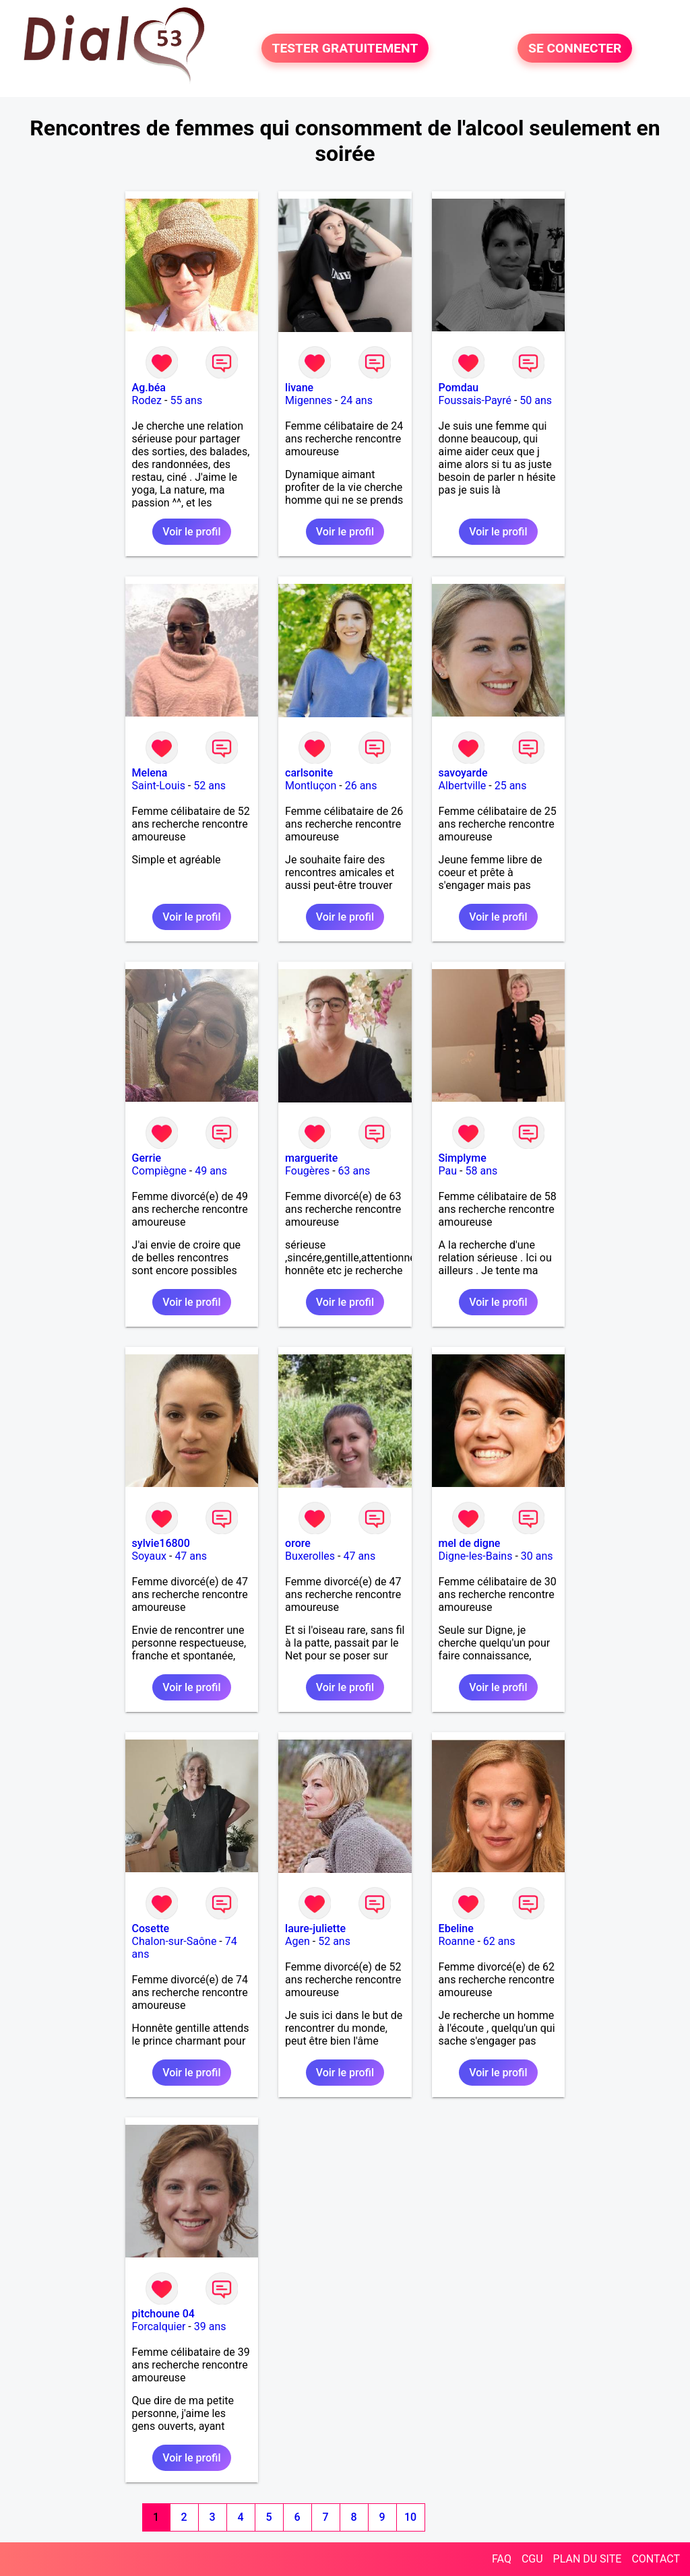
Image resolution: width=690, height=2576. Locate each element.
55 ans (186, 400)
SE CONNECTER (574, 48)
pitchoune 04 (163, 2313)
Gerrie (146, 1158)
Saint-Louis (158, 785)
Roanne (457, 1941)
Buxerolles (310, 1556)
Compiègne (159, 1170)
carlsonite (309, 772)
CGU (532, 2558)
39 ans (210, 2326)
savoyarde (463, 772)
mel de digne (470, 1543)
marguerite (311, 1158)
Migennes (308, 400)
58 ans (481, 1170)
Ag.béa (149, 387)
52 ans (209, 785)
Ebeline (456, 1928)
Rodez (147, 400)
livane (299, 387)
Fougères (307, 1170)
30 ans (537, 1556)
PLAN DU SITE (587, 2558)
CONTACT (655, 2558)
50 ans (536, 400)
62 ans (499, 1941)
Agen (297, 1941)
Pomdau (459, 387)
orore (298, 1543)
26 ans (361, 785)
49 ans (211, 1170)
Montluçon (310, 785)
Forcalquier (159, 2326)
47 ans (191, 1556)
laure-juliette (315, 1928)
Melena (150, 772)
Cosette (151, 1928)
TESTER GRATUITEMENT (345, 48)
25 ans (511, 785)
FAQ (501, 2558)
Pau (448, 1170)
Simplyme (463, 1158)
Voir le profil (191, 531)
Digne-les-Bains (476, 1556)
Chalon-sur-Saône (174, 1941)
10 (410, 2517)
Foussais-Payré (475, 400)
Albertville (463, 785)
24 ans (356, 400)
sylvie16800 (161, 1543)
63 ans (354, 1170)
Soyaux (149, 1556)
